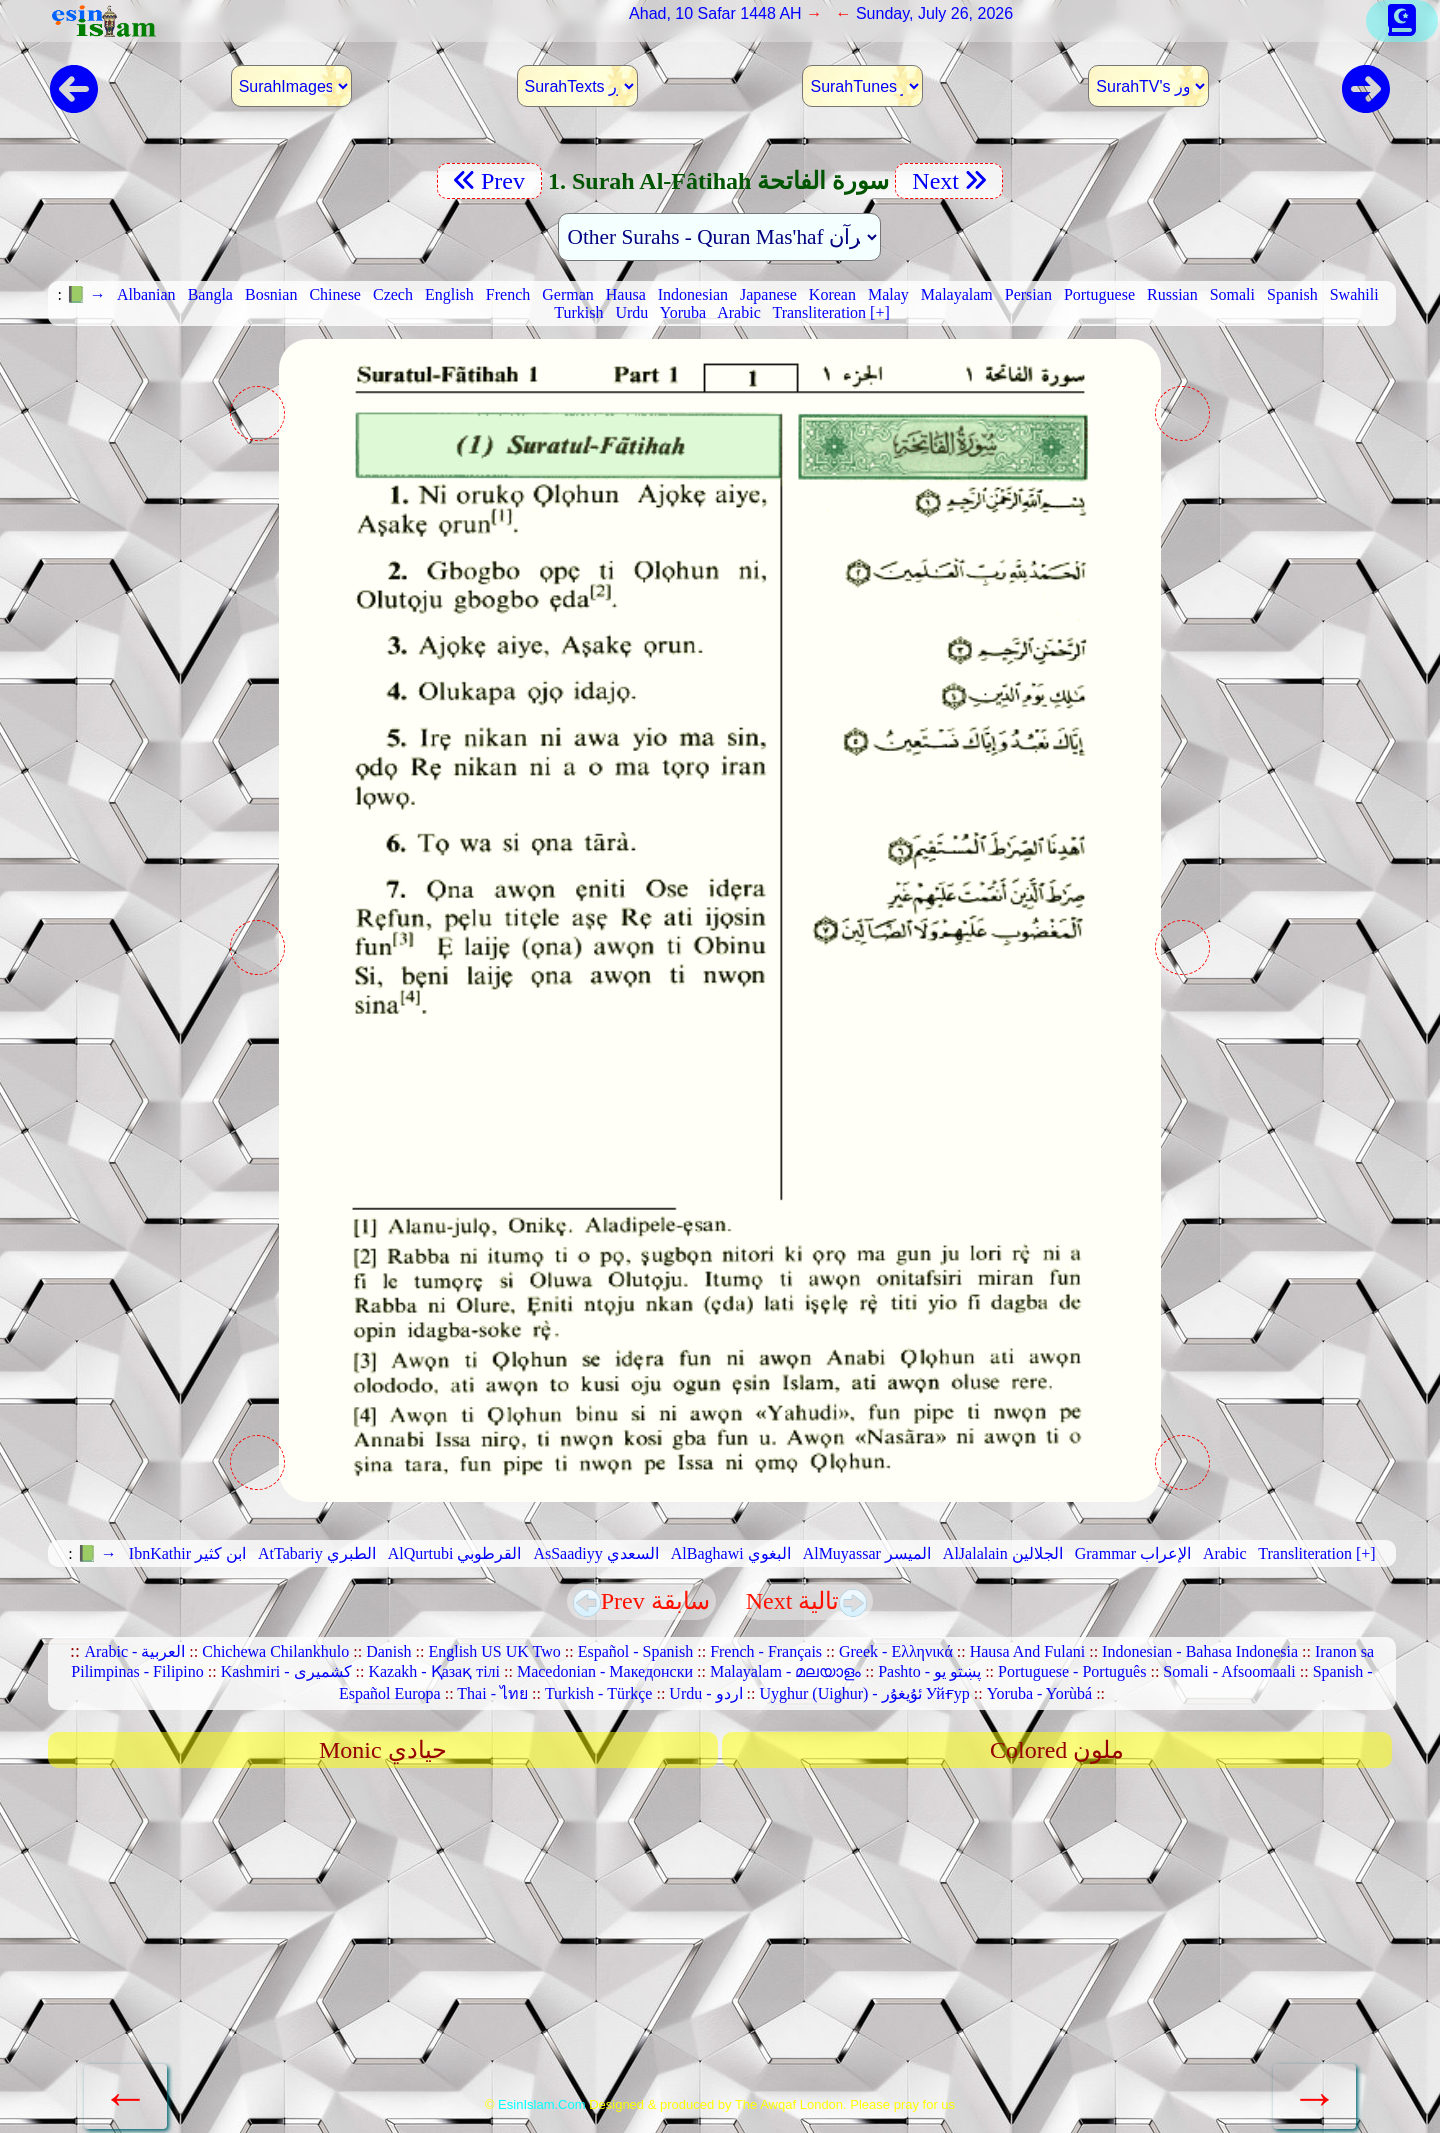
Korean (832, 294)
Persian (1028, 294)
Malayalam (957, 294)
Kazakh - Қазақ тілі (434, 1671)
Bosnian (271, 294)
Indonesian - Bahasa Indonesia (1200, 1651)
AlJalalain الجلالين (1003, 1553)
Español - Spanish (636, 1651)
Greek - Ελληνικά (896, 1651)
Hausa (626, 294)
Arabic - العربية (134, 1651)
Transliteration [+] (830, 312)
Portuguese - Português (1072, 1671)
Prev (489, 181)
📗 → (86, 294)
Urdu (631, 312)
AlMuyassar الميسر (867, 1553)
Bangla (210, 294)
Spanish (1292, 294)
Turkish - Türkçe (599, 1693)
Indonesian (693, 294)
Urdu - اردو (705, 1693)
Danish (388, 1651)
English (449, 294)
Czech (393, 294)
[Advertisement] (720, 1939)
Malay (888, 294)
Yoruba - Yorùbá (1040, 1693)
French (508, 294)
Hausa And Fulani (1028, 1651)
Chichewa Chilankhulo (275, 1651)
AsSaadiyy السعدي (595, 1553)
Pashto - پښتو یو (929, 1671)
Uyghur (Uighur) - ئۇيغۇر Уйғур (864, 1693)
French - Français (766, 1651)
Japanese (768, 294)
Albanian (146, 294)
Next (949, 181)
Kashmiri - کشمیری (286, 1671)
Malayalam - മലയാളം (785, 1671)
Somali (1232, 294)
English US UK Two (494, 1651)
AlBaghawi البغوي (731, 1553)
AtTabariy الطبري (317, 1553)
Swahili (1354, 294)
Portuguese (1099, 294)
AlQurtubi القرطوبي (455, 1553)
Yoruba (683, 312)
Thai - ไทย (492, 1693)
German (568, 294)
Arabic (739, 312)
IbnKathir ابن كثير (187, 1553)
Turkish (578, 312)
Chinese (335, 294)
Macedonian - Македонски (605, 1671)
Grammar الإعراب (1133, 1553)
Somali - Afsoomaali (1229, 1671)
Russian (1172, 294)
